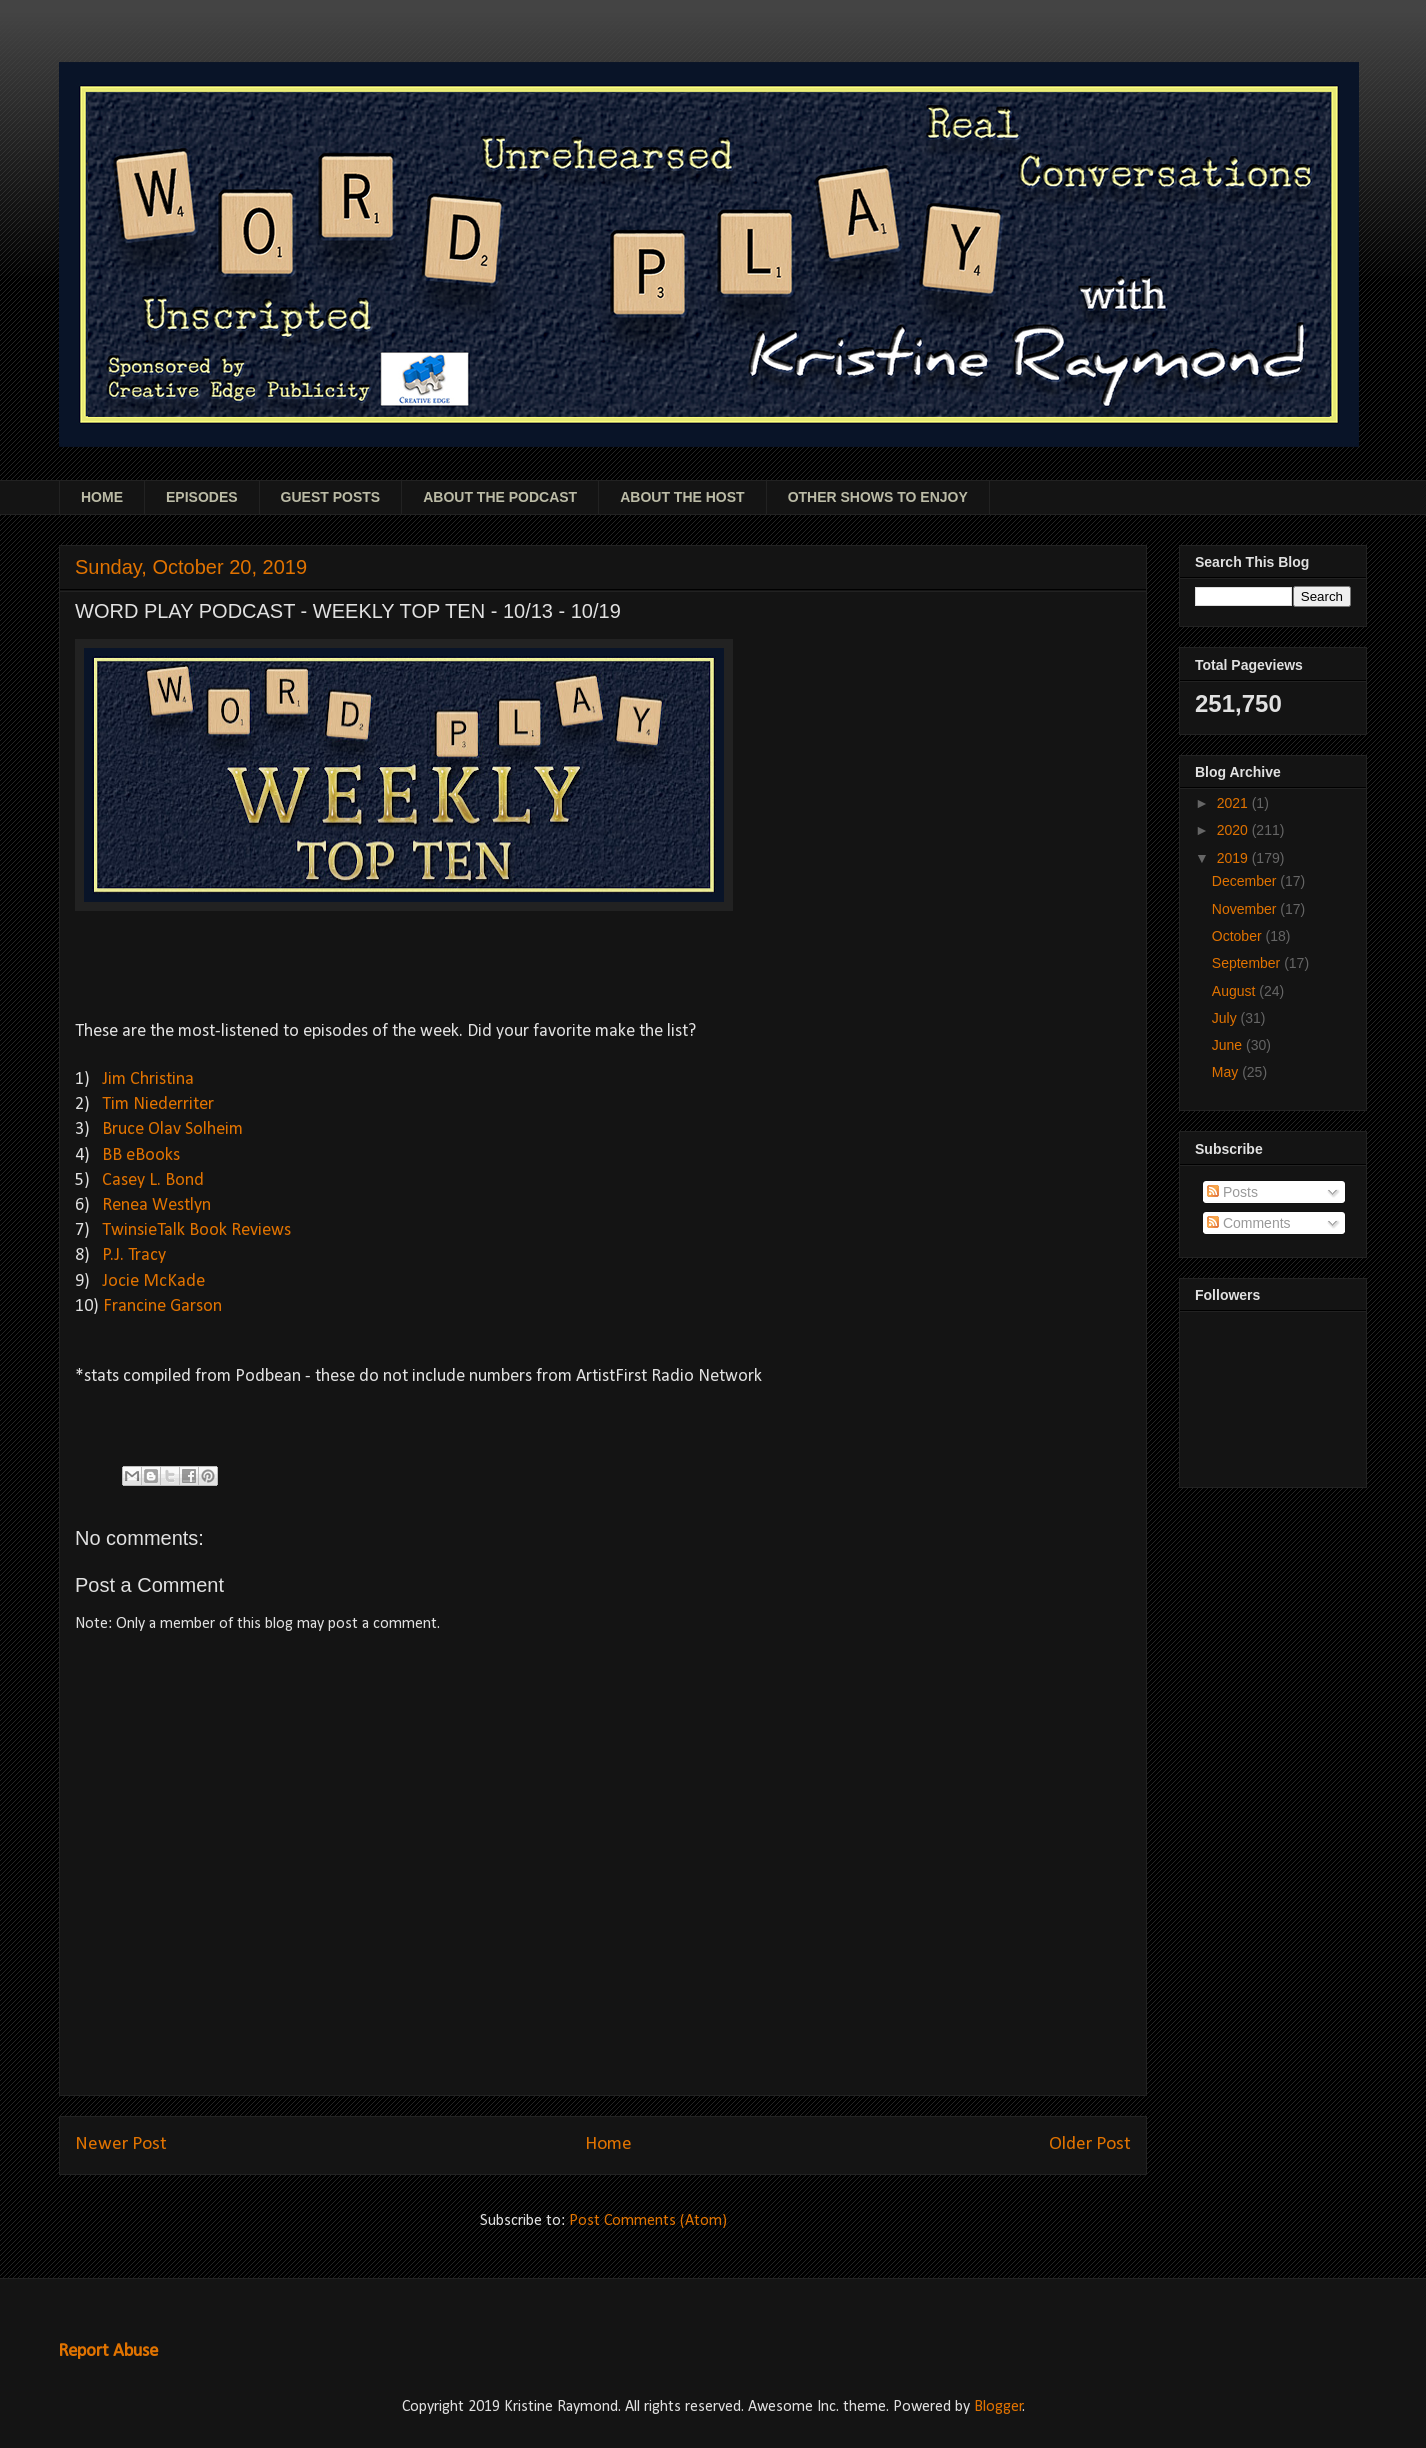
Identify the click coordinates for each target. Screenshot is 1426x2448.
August (1235, 991)
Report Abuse (108, 2351)
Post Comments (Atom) (648, 2221)
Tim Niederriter (158, 1104)
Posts (1232, 1192)
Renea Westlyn (156, 1205)
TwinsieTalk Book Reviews (196, 1230)
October (1239, 936)
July (1226, 1018)
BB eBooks (141, 1155)
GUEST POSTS (331, 497)
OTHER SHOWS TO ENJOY (878, 497)
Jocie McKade (153, 1281)
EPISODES (202, 497)
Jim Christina (148, 1079)
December (1246, 881)
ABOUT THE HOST (682, 497)
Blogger (998, 2407)
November (1246, 909)
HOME (102, 497)
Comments (1249, 1223)
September (1248, 963)
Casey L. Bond (153, 1180)
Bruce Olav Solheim (170, 1129)
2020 (1234, 830)
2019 (1234, 858)
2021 (1234, 803)
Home (608, 2144)
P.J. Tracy (134, 1255)
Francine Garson (162, 1306)
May (1227, 1072)
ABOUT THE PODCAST (500, 497)
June (1229, 1045)
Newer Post (121, 2144)
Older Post (1090, 2144)
